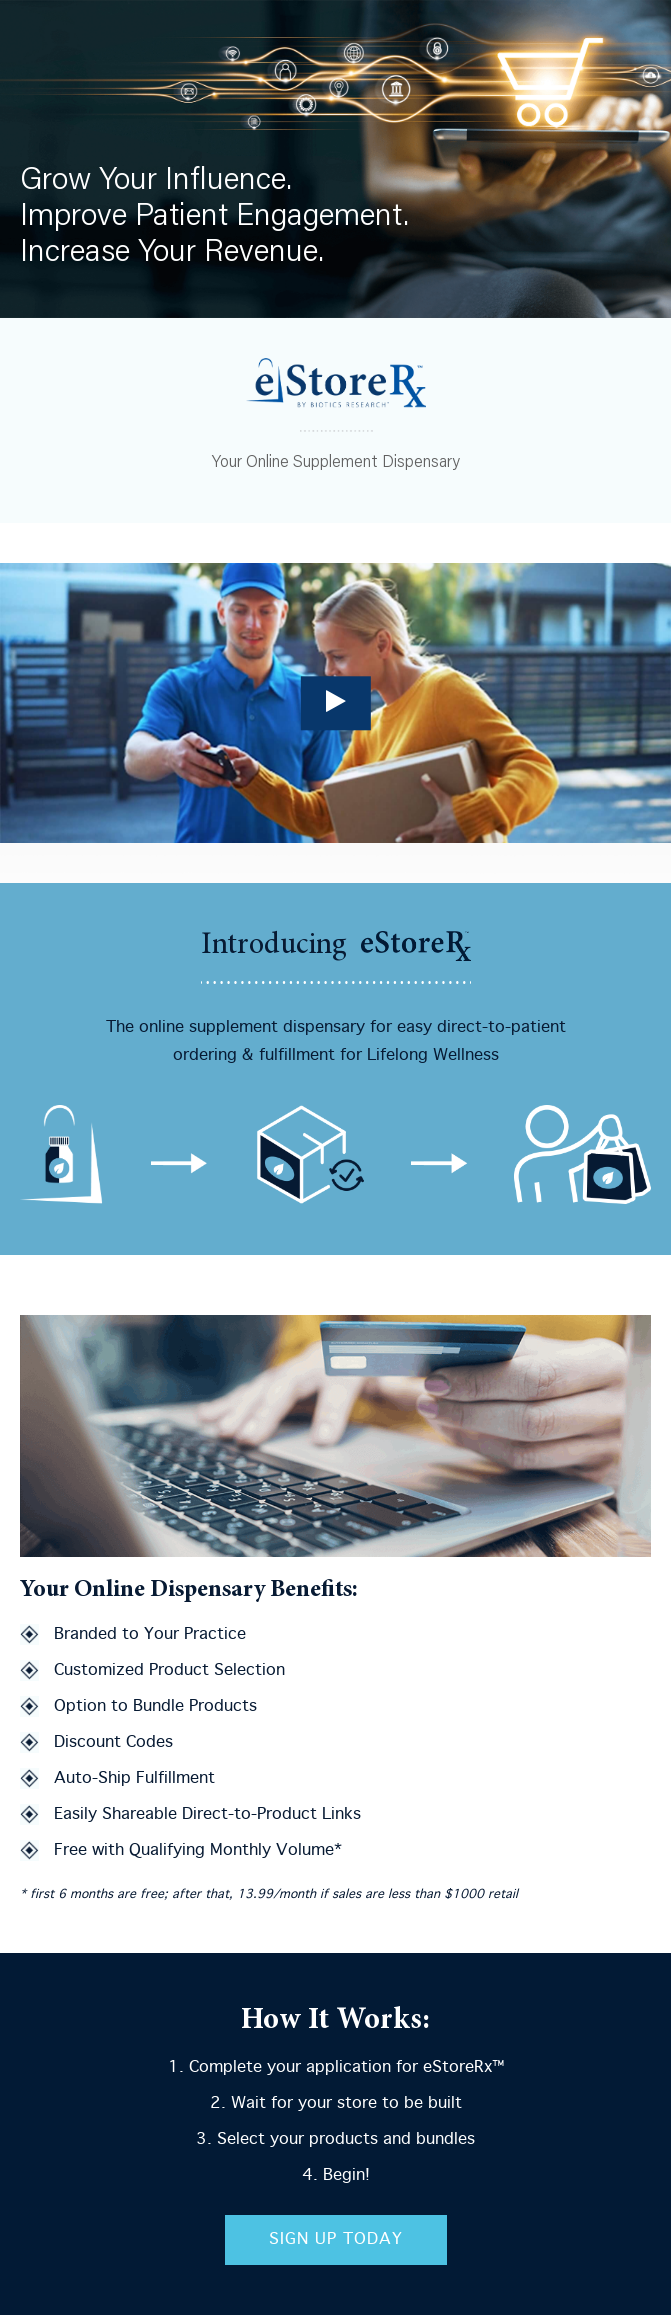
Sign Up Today (336, 2239)
